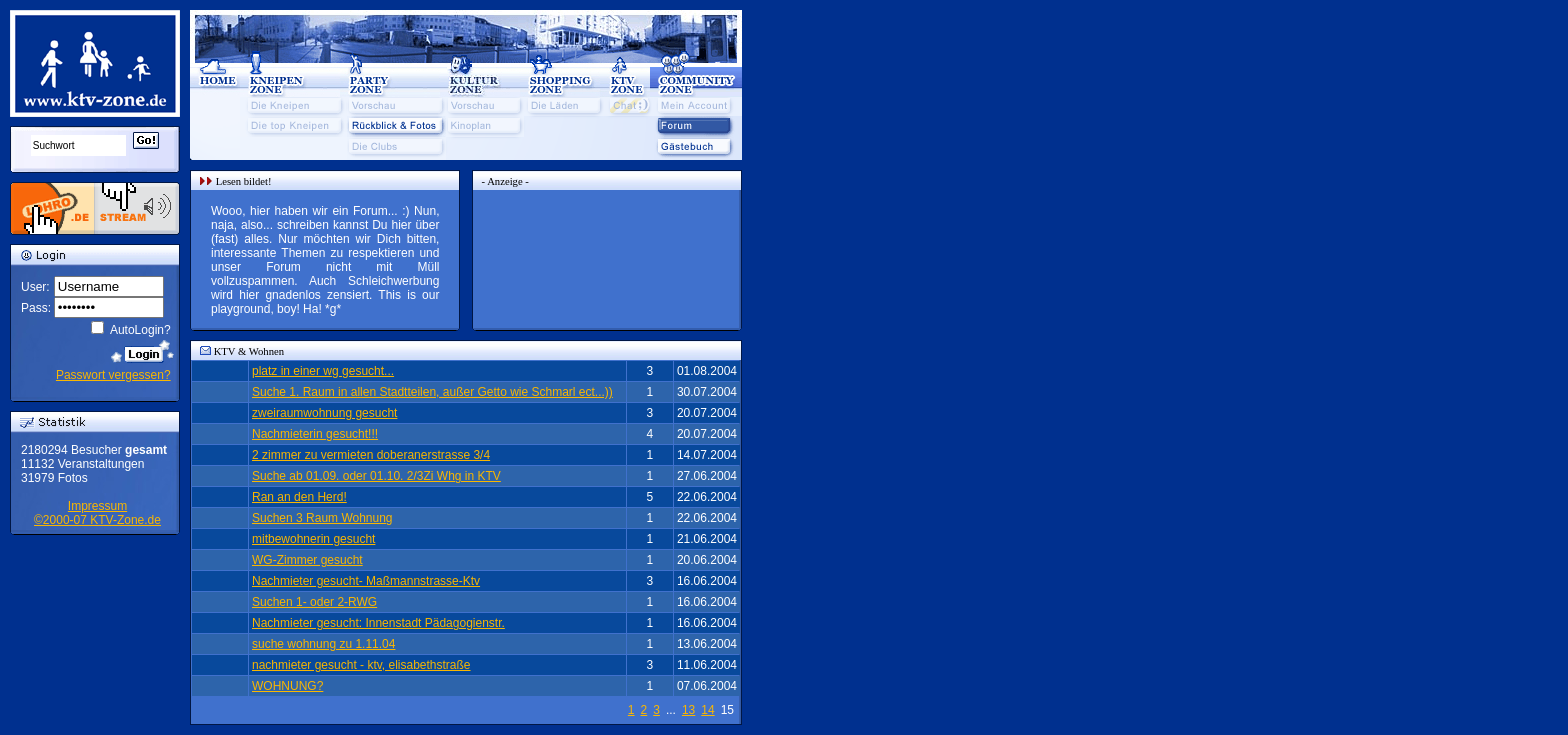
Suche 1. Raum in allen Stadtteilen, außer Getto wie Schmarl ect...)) (432, 392)
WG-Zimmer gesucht (307, 560)
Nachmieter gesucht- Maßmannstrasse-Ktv (366, 581)
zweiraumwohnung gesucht (324, 413)
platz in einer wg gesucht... (323, 371)
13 (688, 710)
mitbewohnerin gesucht (313, 539)
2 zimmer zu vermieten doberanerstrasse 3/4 (371, 455)
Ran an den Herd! (299, 497)
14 (707, 710)
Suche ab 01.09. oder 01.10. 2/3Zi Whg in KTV (376, 476)
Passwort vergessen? (113, 375)
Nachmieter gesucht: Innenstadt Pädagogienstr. (378, 623)
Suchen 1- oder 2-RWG (314, 602)
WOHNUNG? (287, 686)
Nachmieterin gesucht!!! (315, 434)
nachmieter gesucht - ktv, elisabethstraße (361, 665)
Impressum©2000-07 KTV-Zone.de (97, 513)
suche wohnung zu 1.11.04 (323, 644)
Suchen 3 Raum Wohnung (322, 518)
